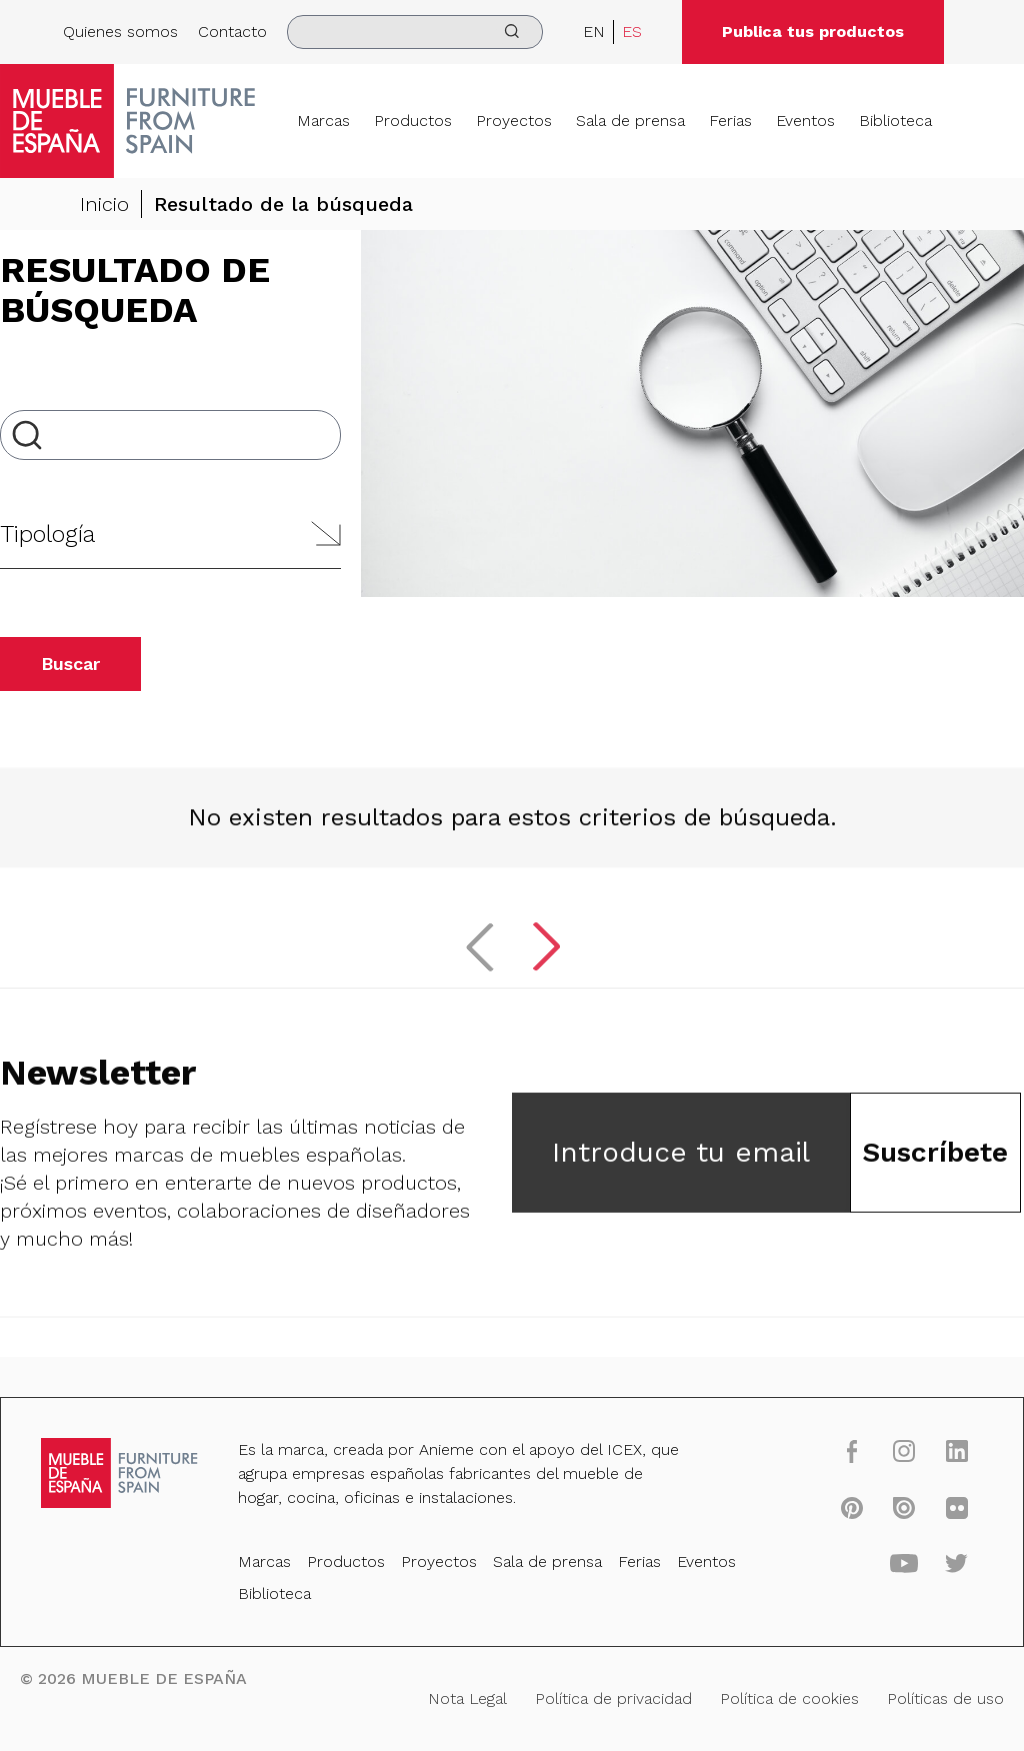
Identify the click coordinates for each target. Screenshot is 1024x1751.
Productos (413, 120)
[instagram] (869, 1468)
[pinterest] (821, 1519)
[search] (415, 32)
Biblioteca (895, 120)
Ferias (730, 120)
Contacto (232, 31)
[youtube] (869, 1570)
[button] (170, 534)
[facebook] (821, 1468)
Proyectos (514, 120)
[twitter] (916, 1570)
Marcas (323, 120)
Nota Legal (472, 1693)
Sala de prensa (630, 120)
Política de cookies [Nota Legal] (764, 1693)
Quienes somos (120, 31)
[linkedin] (916, 1468)
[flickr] (916, 1519)
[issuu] (869, 1519)
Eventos (805, 120)
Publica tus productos (813, 31)
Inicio (104, 204)
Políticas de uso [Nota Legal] (906, 1693)
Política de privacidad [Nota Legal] (604, 1693)
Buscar (70, 663)
